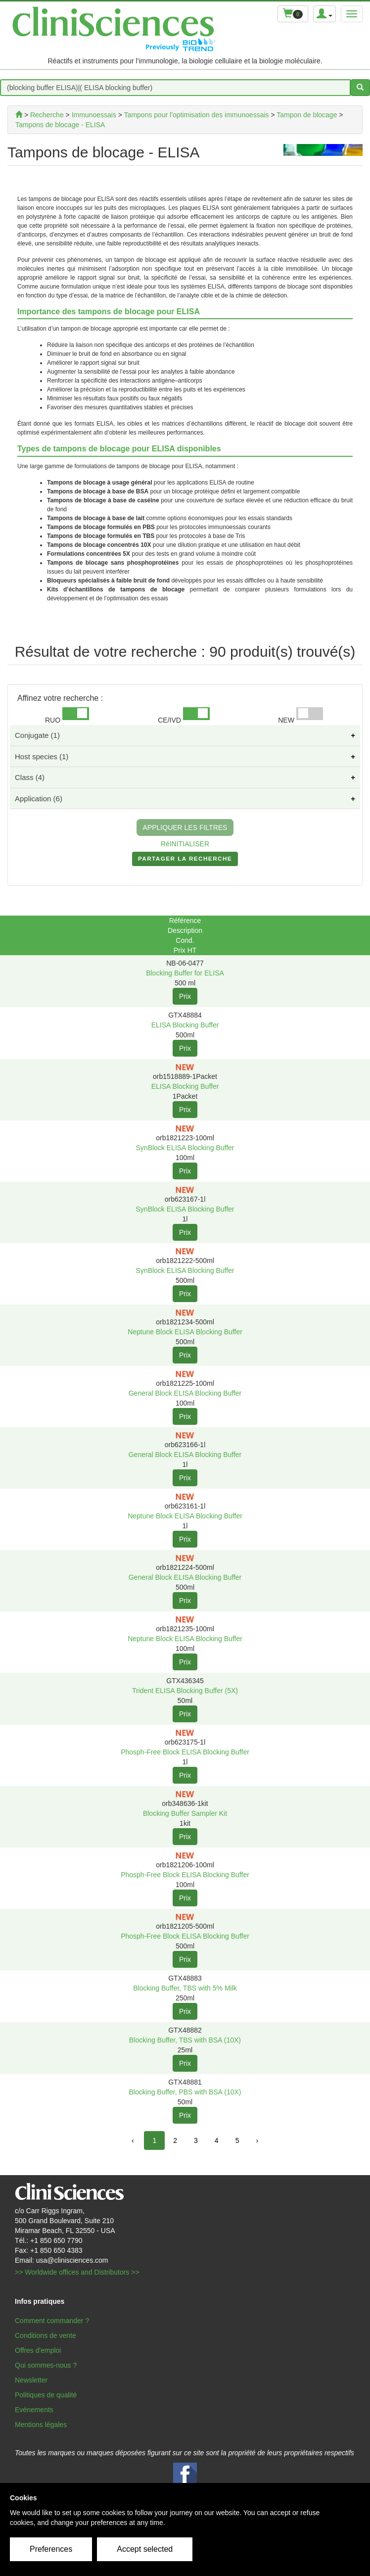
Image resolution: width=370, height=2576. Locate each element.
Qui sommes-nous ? (46, 2365)
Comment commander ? (52, 2321)
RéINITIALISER (185, 844)
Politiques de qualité (46, 2395)
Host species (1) (41, 756)
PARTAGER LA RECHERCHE (185, 860)
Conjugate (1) (37, 735)
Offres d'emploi (38, 2350)
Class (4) (30, 777)
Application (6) (38, 798)
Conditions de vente (45, 2335)
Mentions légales (41, 2425)
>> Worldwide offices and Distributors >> (77, 2272)
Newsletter (31, 2380)
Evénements (34, 2410)
